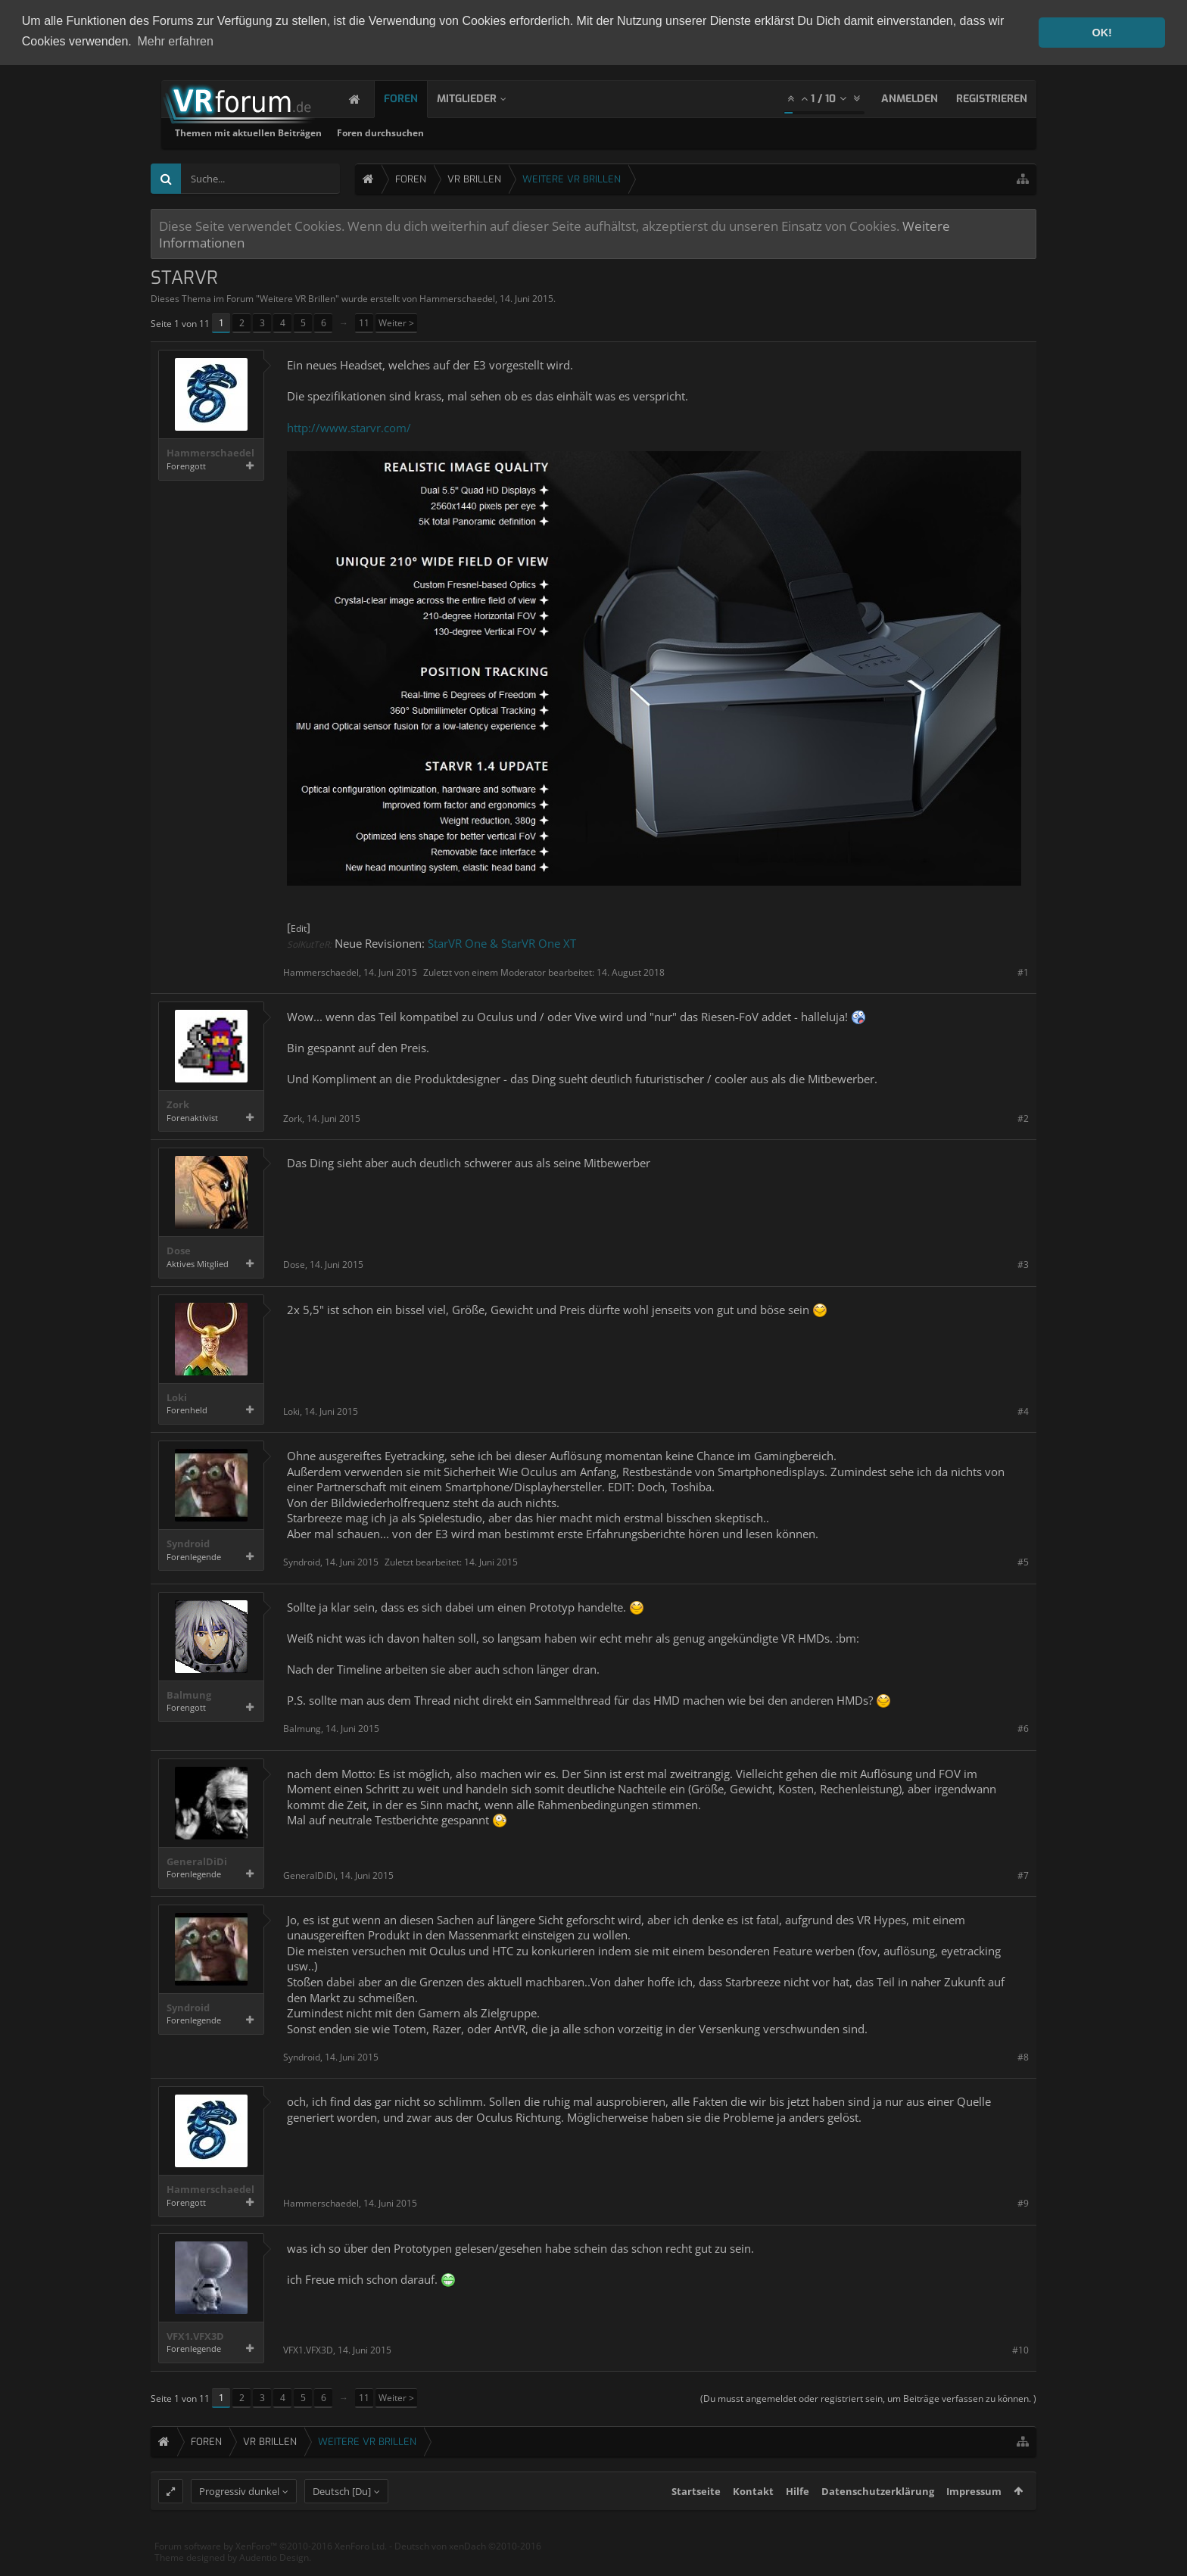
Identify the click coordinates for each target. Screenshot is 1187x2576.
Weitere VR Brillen (297, 297)
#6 (1023, 1728)
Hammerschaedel (457, 297)
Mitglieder (482, 98)
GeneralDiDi (197, 1861)
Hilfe (797, 2519)
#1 (1023, 971)
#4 (1023, 1410)
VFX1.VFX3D (195, 2335)
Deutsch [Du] (342, 2519)
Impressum (974, 2519)
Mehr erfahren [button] (175, 41)
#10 (1020, 2349)
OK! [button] (1101, 32)
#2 (1023, 1117)
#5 (1023, 1561)
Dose (179, 1250)
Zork (178, 1104)
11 (364, 322)
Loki (177, 1397)
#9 (1023, 2203)
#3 (1023, 1264)
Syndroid (188, 1543)
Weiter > (396, 322)
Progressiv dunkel (239, 2519)
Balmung (189, 1694)
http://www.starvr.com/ (349, 427)
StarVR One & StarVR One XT (502, 942)
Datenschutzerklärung (877, 2519)
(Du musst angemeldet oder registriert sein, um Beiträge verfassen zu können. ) (868, 2397)
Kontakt (753, 2519)
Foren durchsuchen (574, 132)
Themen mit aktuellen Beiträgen (442, 132)
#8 (1023, 2056)
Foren (416, 98)
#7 (1023, 1874)
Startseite (696, 2519)
